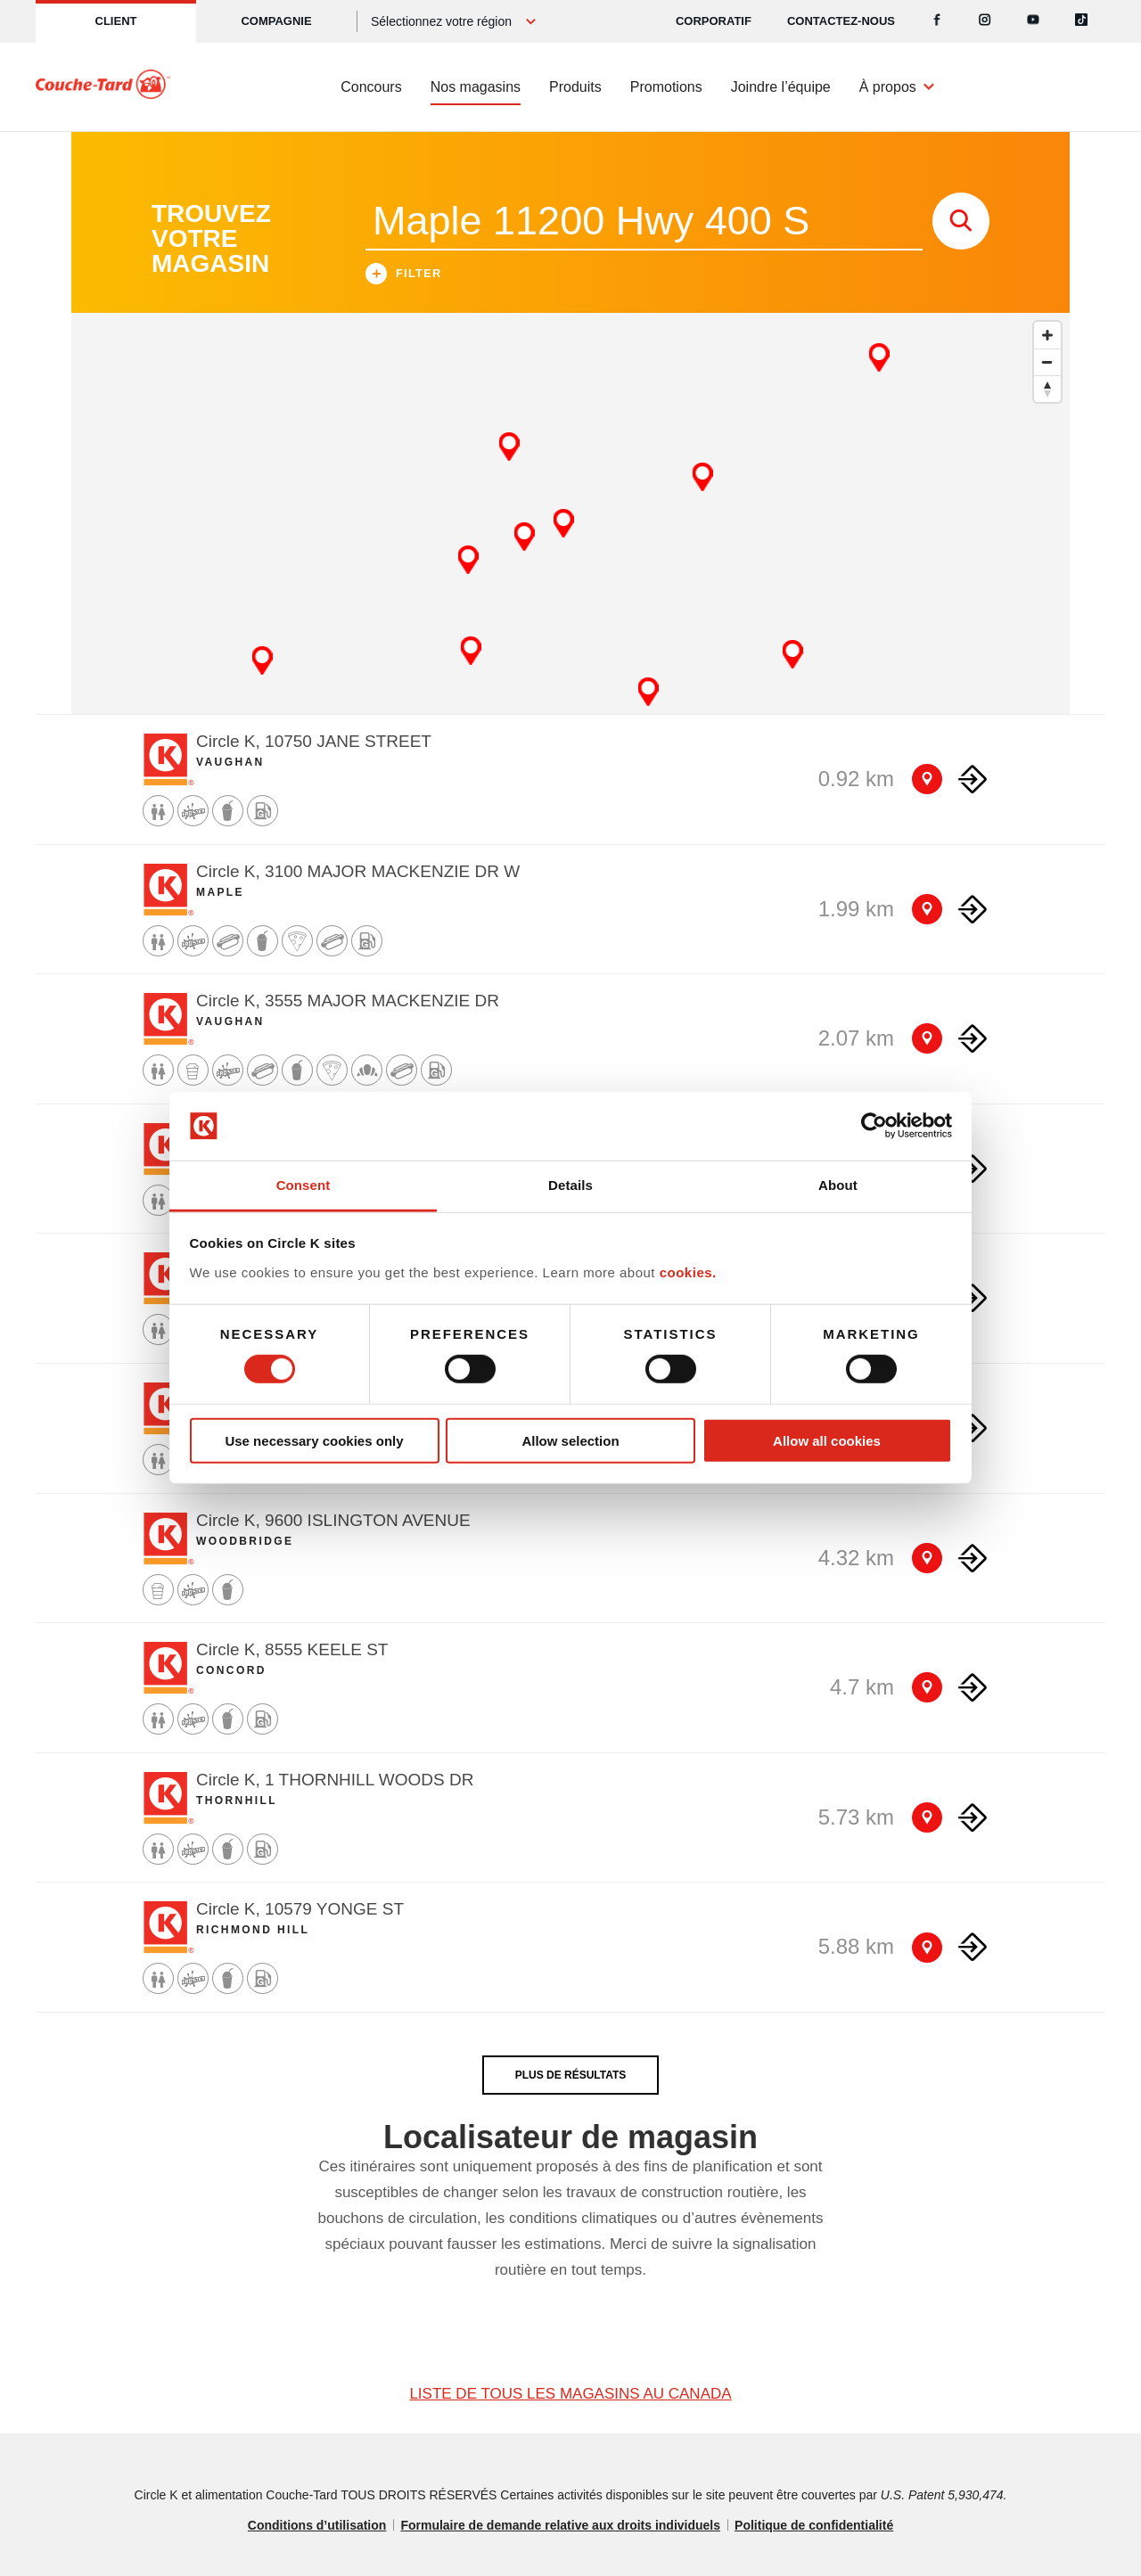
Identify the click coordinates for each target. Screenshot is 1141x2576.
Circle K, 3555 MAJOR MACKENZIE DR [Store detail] (347, 1000)
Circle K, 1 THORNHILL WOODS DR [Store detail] (334, 1779)
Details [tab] (570, 1185)
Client (116, 21)
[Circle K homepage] (103, 87)
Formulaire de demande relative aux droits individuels (560, 2525)
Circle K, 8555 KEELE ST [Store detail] (292, 1649)
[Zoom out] (1047, 362)
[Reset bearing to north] (1047, 388)
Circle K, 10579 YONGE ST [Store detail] (300, 1908)
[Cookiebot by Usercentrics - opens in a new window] (874, 1125)
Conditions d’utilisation (317, 2525)
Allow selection (570, 1440)
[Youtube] (1033, 21)
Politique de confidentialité (814, 2525)
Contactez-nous (841, 21)
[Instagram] (985, 21)
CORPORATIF (713, 21)
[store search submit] (960, 221)
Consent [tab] (303, 1185)
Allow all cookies (827, 1440)
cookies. (688, 1272)
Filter (403, 275)
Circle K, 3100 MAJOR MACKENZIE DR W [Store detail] (358, 871)
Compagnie (276, 21)
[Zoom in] (1047, 335)
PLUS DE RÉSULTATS (571, 2075)
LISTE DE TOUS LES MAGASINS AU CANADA (570, 2393)
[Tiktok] (1081, 21)
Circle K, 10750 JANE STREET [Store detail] (313, 741)
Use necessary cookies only (314, 1440)
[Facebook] (937, 21)
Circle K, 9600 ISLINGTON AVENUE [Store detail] (333, 1520)
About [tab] (838, 1185)
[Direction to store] (972, 779)
